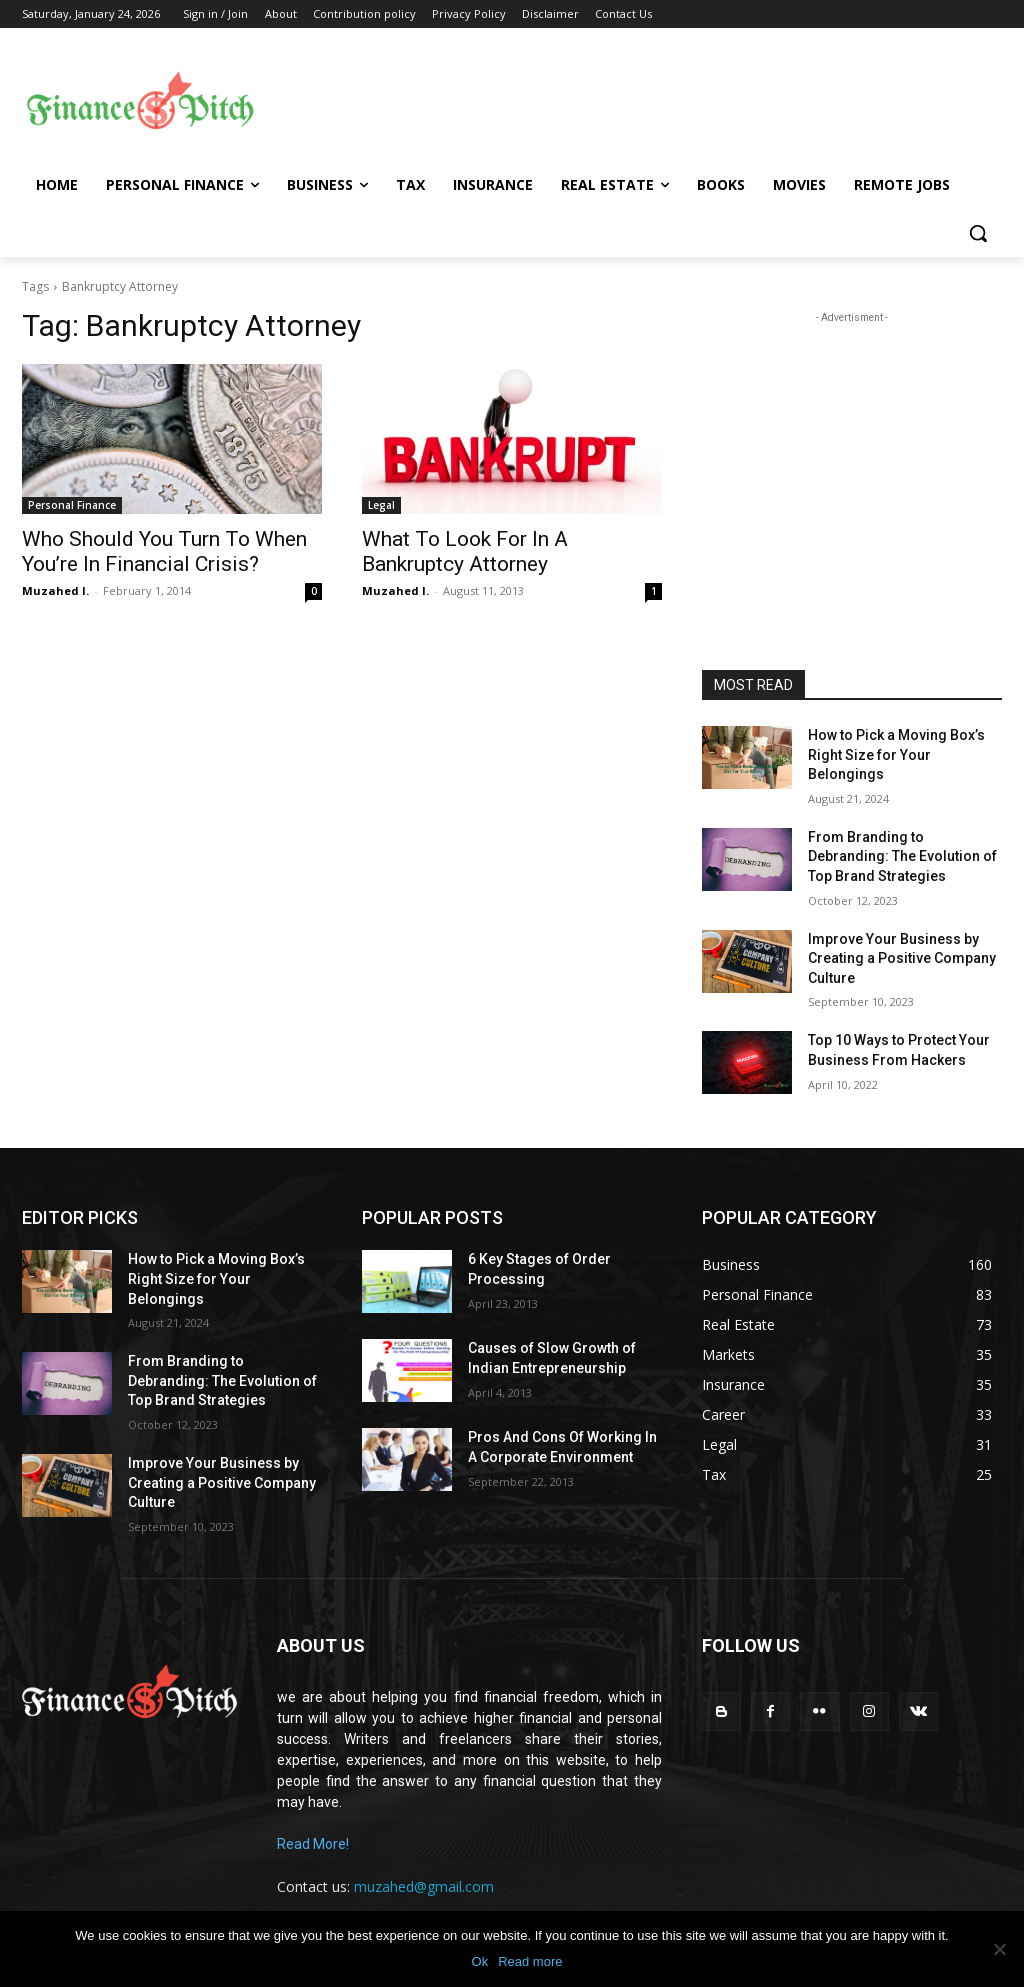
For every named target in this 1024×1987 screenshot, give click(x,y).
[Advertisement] (630, 101)
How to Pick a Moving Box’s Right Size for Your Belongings (896, 754)
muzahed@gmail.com (424, 1886)
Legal (381, 505)
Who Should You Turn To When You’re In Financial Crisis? (164, 551)
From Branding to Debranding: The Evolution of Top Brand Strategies (902, 856)
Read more (530, 1961)
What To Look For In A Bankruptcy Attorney (465, 551)
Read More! (313, 1844)
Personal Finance (72, 505)
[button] (978, 233)
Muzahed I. (55, 590)
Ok (480, 1961)
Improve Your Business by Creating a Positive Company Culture (902, 958)
